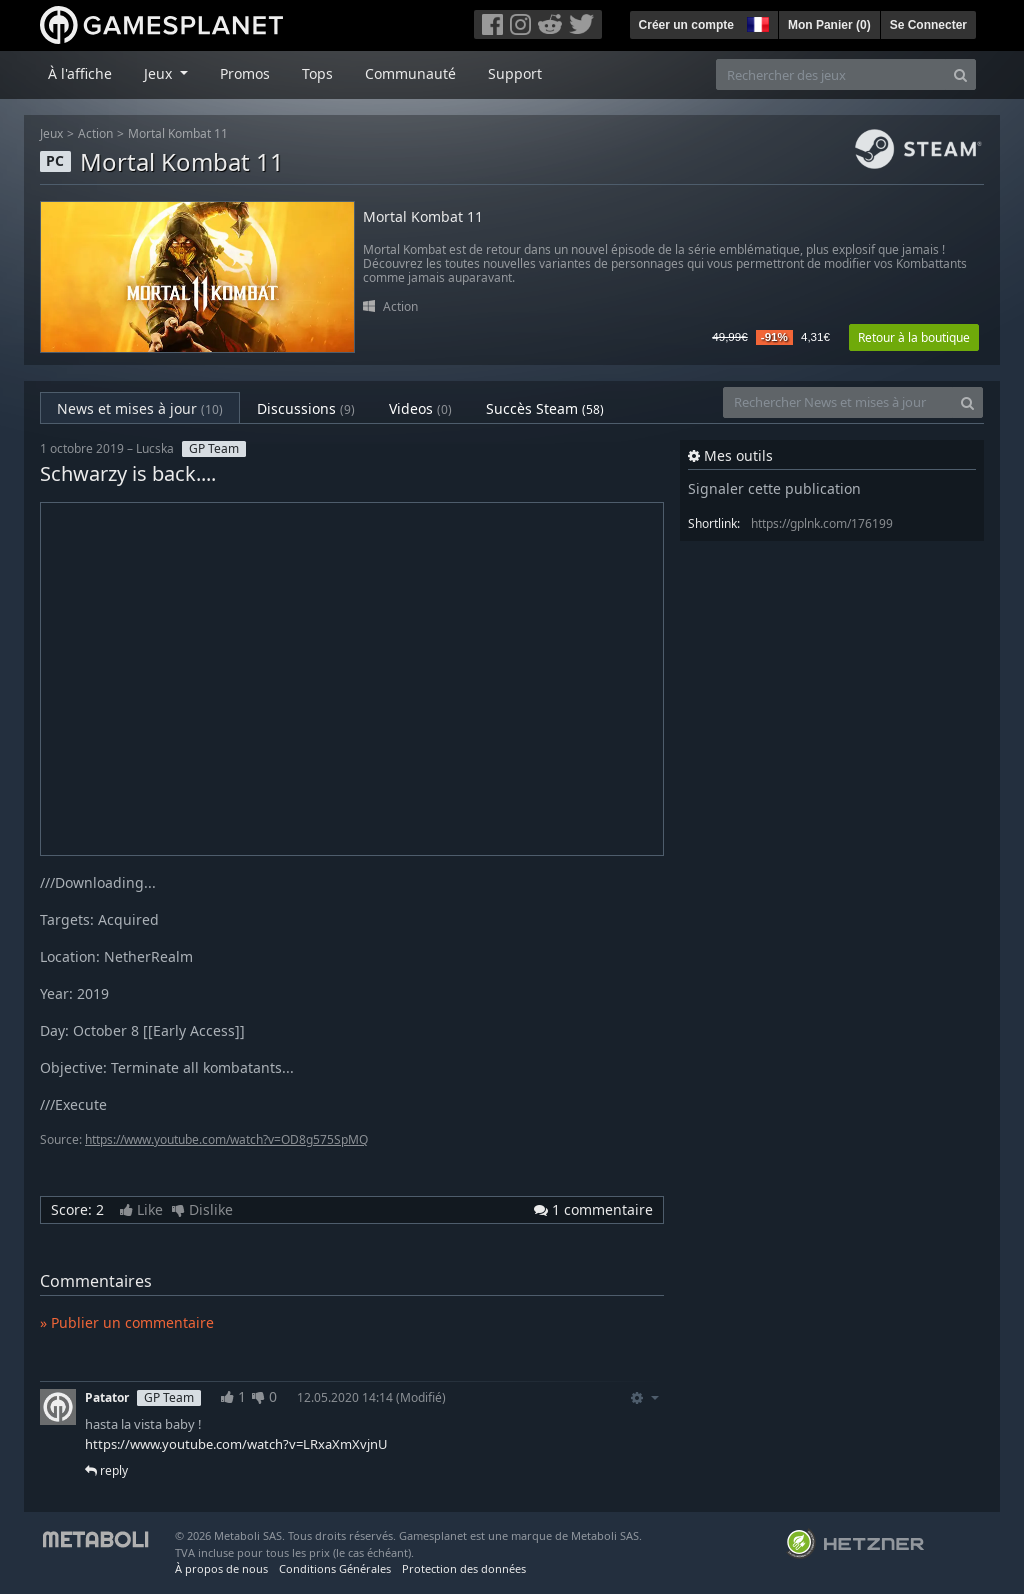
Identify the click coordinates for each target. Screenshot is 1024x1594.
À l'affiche (80, 73)
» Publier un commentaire (127, 1322)
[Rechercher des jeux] (831, 74)
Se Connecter (928, 25)
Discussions (306, 408)
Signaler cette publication (774, 488)
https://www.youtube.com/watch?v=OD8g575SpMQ (226, 1139)
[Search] (960, 74)
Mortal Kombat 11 (178, 133)
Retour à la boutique (914, 337)
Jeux (51, 133)
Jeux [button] (160, 73)
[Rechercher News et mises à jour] (838, 402)
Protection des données (464, 1568)
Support (515, 73)
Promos (245, 73)
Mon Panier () (829, 25)
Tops (317, 73)
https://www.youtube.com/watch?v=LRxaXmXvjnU (236, 1444)
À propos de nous (221, 1568)
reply (106, 1470)
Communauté (410, 73)
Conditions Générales (335, 1568)
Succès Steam (545, 408)
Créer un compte (686, 25)
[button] (756, 22)
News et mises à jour (140, 408)
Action (95, 133)
